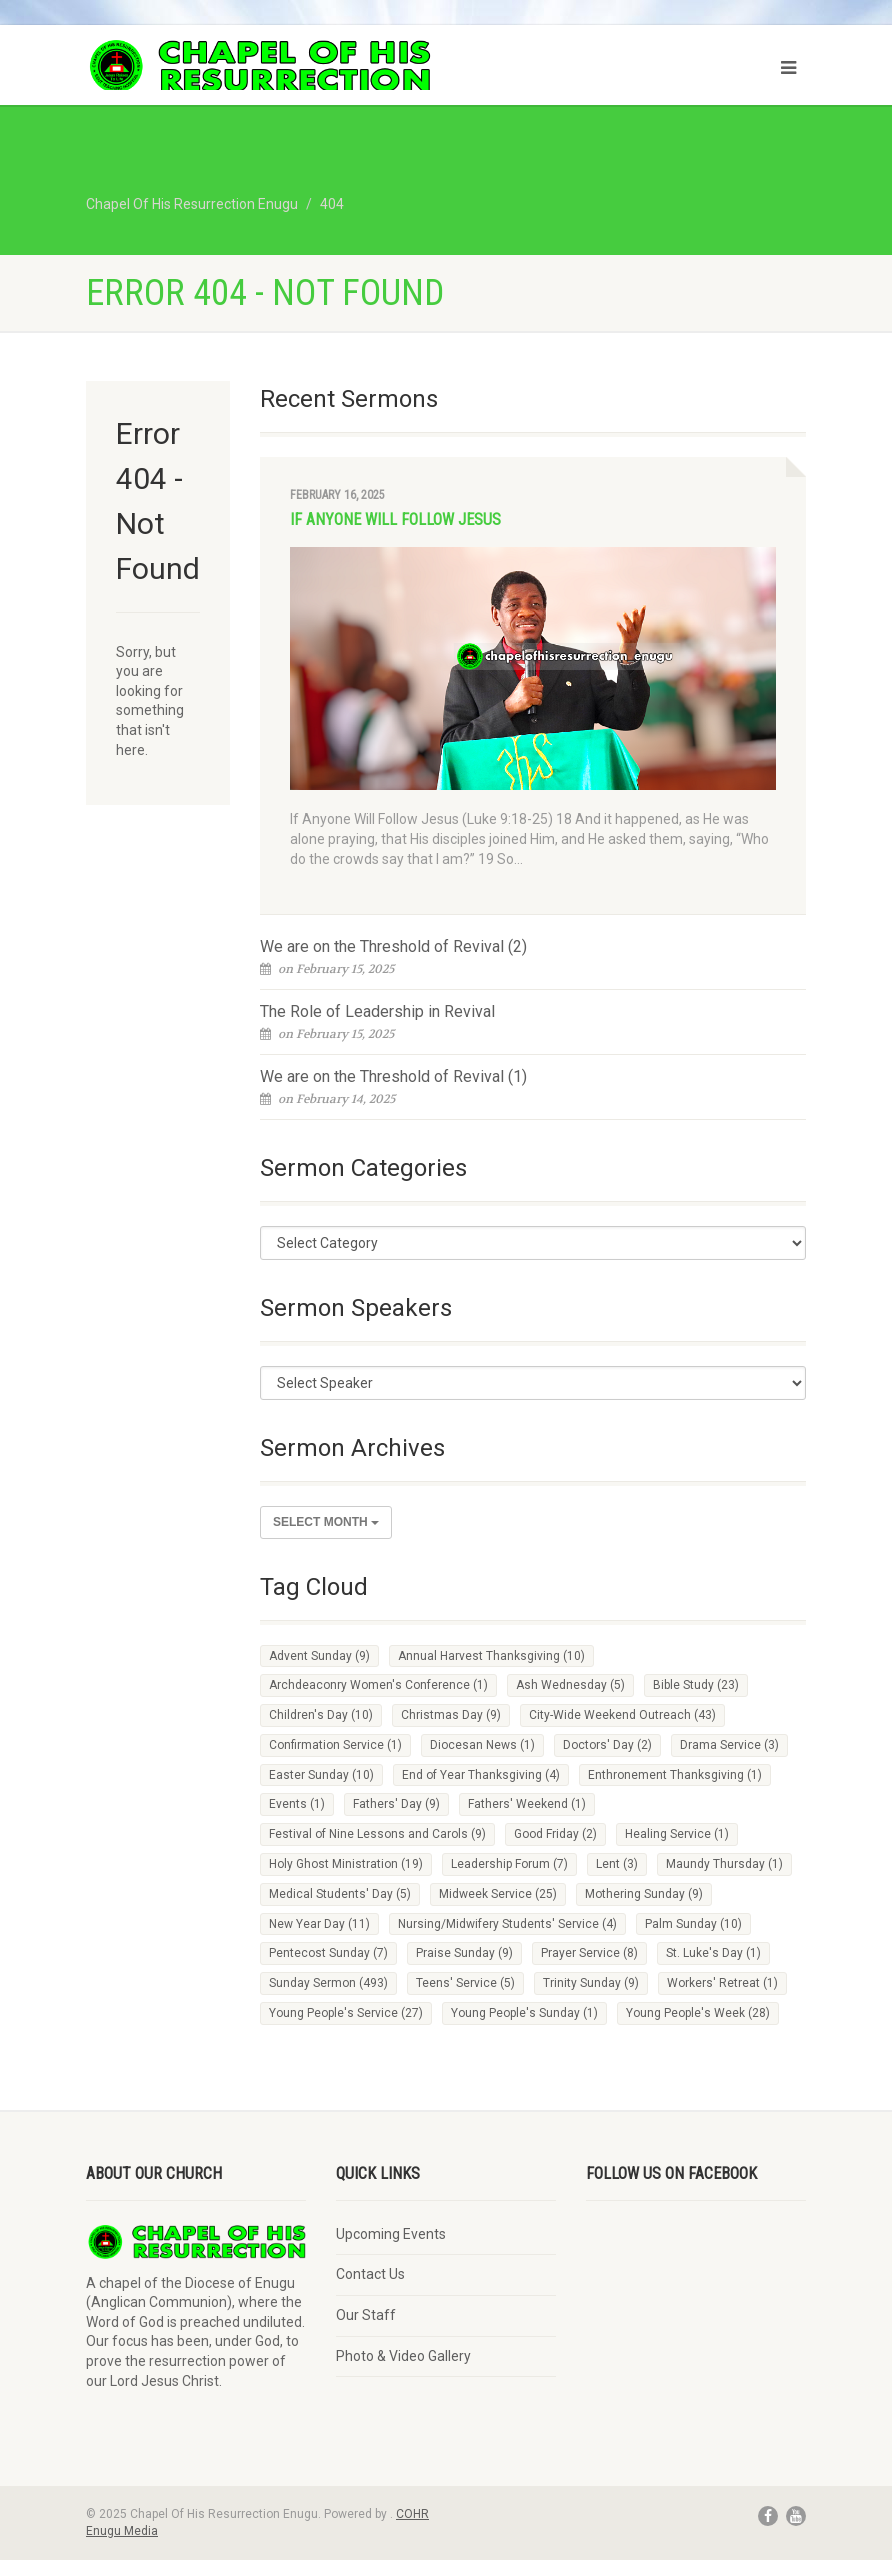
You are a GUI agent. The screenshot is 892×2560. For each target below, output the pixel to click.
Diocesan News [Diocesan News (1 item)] (482, 1745)
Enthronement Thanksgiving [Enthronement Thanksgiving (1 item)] (675, 1775)
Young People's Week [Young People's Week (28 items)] (698, 2013)
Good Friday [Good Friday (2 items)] (555, 1834)
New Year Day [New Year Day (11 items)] (319, 1924)
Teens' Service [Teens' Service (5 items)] (465, 1983)
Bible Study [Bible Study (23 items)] (696, 1685)
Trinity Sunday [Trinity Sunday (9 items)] (591, 1983)
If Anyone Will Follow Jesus (395, 519)
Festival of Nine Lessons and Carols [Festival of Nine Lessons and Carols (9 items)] (377, 1834)
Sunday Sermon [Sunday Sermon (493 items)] (328, 1983)
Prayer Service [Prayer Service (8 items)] (589, 1953)
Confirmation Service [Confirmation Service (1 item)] (335, 1745)
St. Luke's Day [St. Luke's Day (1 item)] (713, 1953)
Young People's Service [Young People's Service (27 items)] (346, 2013)
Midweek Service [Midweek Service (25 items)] (498, 1894)
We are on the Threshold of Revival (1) (393, 1076)
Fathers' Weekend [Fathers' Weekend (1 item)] (527, 1804)
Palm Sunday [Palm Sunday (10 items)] (693, 1924)
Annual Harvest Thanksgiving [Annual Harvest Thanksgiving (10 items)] (491, 1656)
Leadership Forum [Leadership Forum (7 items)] (509, 1864)
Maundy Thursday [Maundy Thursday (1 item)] (724, 1864)
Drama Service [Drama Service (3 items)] (729, 1745)
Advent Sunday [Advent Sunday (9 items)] (319, 1656)
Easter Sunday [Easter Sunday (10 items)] (321, 1775)
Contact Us (370, 2274)
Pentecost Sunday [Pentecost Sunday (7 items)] (328, 1953)
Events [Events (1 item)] (297, 1804)
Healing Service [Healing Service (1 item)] (677, 1834)
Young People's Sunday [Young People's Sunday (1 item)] (524, 2013)
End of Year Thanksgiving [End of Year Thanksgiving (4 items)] (481, 1775)
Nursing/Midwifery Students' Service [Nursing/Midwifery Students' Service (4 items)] (507, 1924)
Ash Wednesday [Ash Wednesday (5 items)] (570, 1685)
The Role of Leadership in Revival (377, 1011)
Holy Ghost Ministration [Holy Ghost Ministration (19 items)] (346, 1864)
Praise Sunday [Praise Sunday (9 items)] (464, 1953)
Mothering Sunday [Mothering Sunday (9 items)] (644, 1894)
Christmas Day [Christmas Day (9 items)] (451, 1715)
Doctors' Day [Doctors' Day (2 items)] (607, 1745)
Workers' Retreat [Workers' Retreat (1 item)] (722, 1983)
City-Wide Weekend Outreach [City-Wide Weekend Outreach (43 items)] (622, 1715)
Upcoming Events (391, 2234)
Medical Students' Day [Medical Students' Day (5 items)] (340, 1894)
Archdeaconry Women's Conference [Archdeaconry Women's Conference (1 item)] (378, 1685)
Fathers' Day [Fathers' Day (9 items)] (396, 1804)
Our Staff (366, 2315)
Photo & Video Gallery (403, 2356)
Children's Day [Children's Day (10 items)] (321, 1715)
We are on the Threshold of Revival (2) (393, 946)
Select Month (326, 1522)
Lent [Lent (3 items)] (617, 1864)
